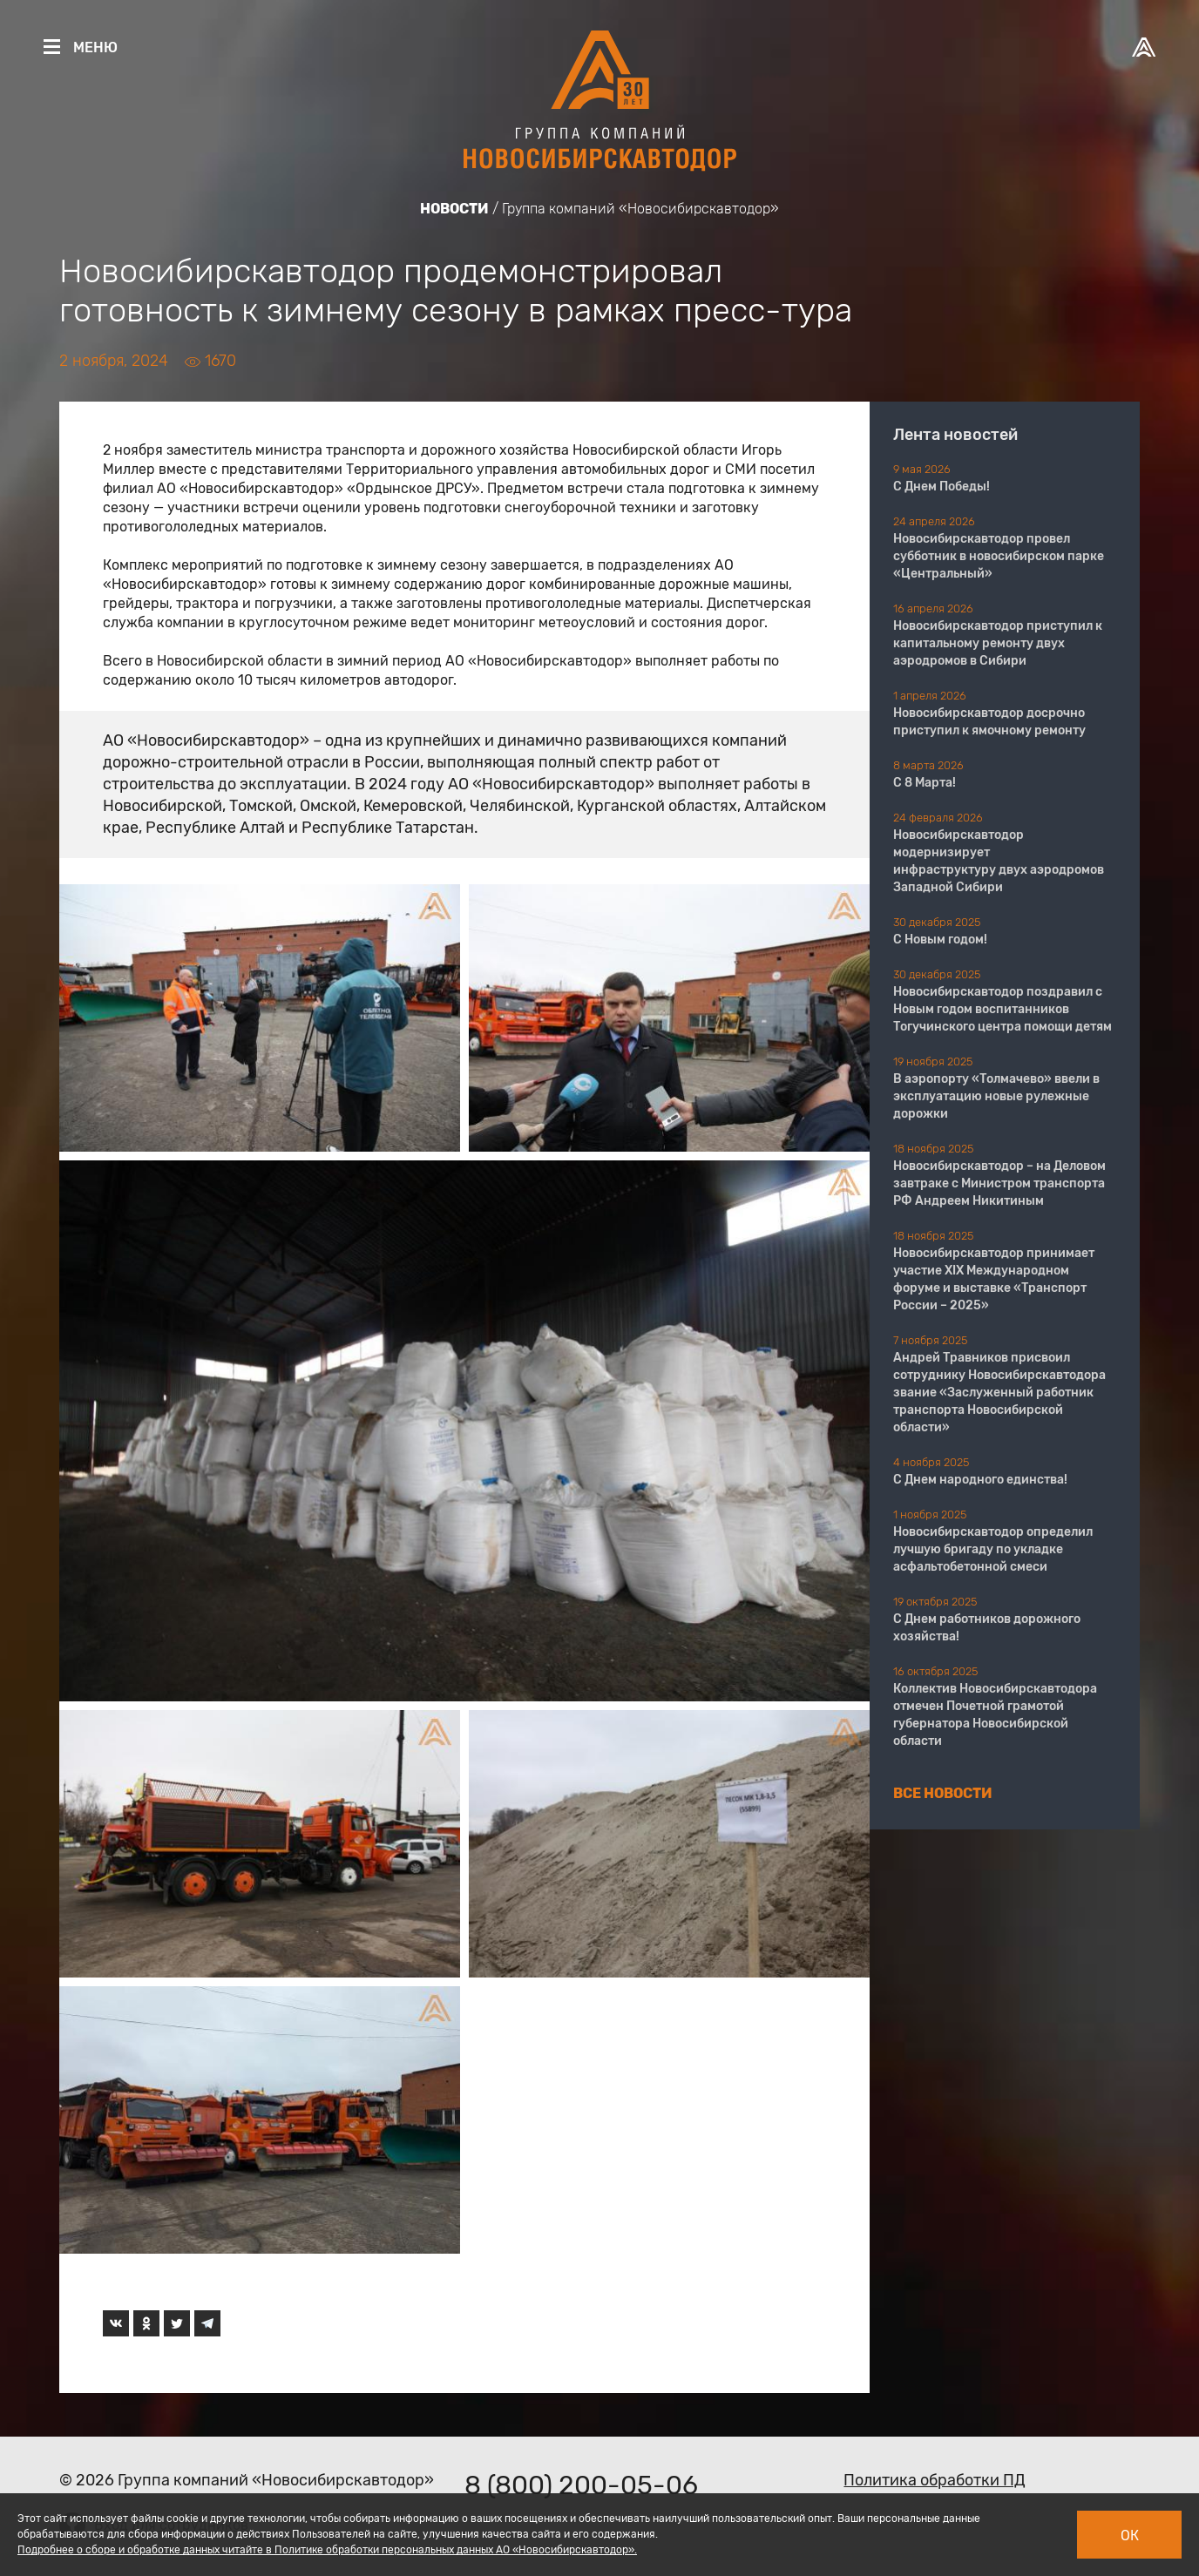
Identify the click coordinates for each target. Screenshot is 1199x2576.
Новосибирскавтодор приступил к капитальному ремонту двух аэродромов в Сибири (997, 643)
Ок (1130, 2535)
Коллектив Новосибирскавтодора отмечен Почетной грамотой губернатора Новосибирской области (995, 1714)
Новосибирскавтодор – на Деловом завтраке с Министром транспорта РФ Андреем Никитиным (999, 1183)
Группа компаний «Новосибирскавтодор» (640, 208)
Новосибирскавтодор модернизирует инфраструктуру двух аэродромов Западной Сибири (998, 861)
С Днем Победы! (941, 486)
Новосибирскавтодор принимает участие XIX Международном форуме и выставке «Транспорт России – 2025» (993, 1279)
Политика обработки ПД (934, 2480)
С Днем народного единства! (980, 1479)
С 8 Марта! (924, 782)
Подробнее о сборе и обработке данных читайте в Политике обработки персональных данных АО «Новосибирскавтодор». (327, 2550)
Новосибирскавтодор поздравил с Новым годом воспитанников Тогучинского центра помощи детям (1002, 1009)
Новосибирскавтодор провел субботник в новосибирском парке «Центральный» (998, 556)
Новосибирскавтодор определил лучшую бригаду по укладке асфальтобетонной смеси (993, 1549)
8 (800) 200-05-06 (581, 2485)
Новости (454, 208)
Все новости (942, 1793)
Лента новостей (955, 434)
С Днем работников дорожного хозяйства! (986, 1628)
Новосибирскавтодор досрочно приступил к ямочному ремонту (989, 722)
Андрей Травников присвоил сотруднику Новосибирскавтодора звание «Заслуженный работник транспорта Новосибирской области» (999, 1392)
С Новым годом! (940, 939)
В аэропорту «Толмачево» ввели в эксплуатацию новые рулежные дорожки (996, 1096)
